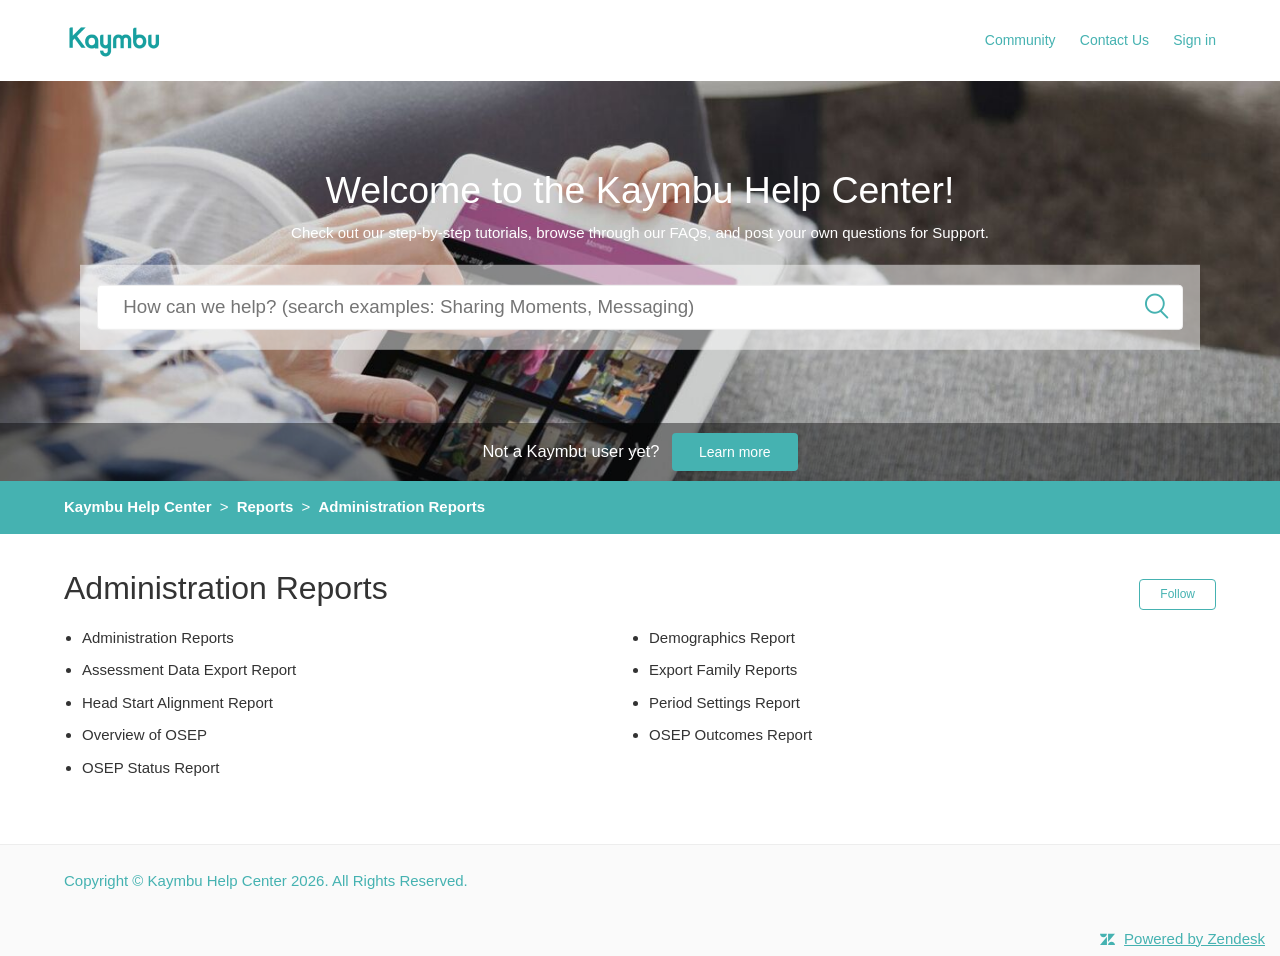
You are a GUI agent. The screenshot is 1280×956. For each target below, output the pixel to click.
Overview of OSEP (144, 734)
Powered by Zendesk (1194, 938)
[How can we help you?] (640, 306)
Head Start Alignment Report (177, 702)
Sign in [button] (1194, 40)
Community (1020, 40)
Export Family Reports (723, 669)
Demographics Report (722, 637)
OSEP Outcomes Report (730, 734)
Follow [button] (1177, 594)
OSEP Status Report (150, 767)
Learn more (735, 452)
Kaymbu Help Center (138, 506)
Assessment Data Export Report (189, 669)
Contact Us (1114, 40)
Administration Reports (401, 506)
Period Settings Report (724, 702)
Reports (265, 506)
